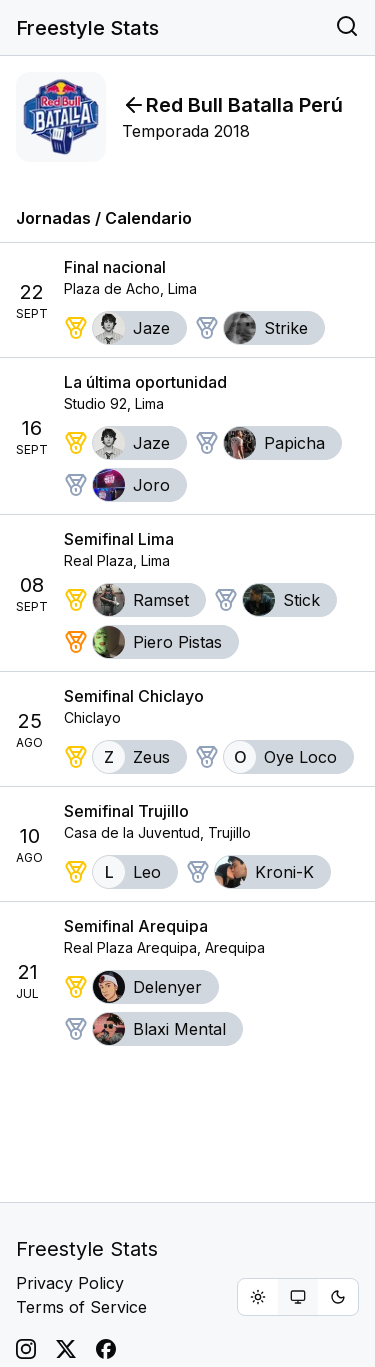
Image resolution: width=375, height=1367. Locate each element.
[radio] (258, 1297)
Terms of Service (81, 1307)
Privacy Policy (70, 1283)
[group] (298, 1297)
